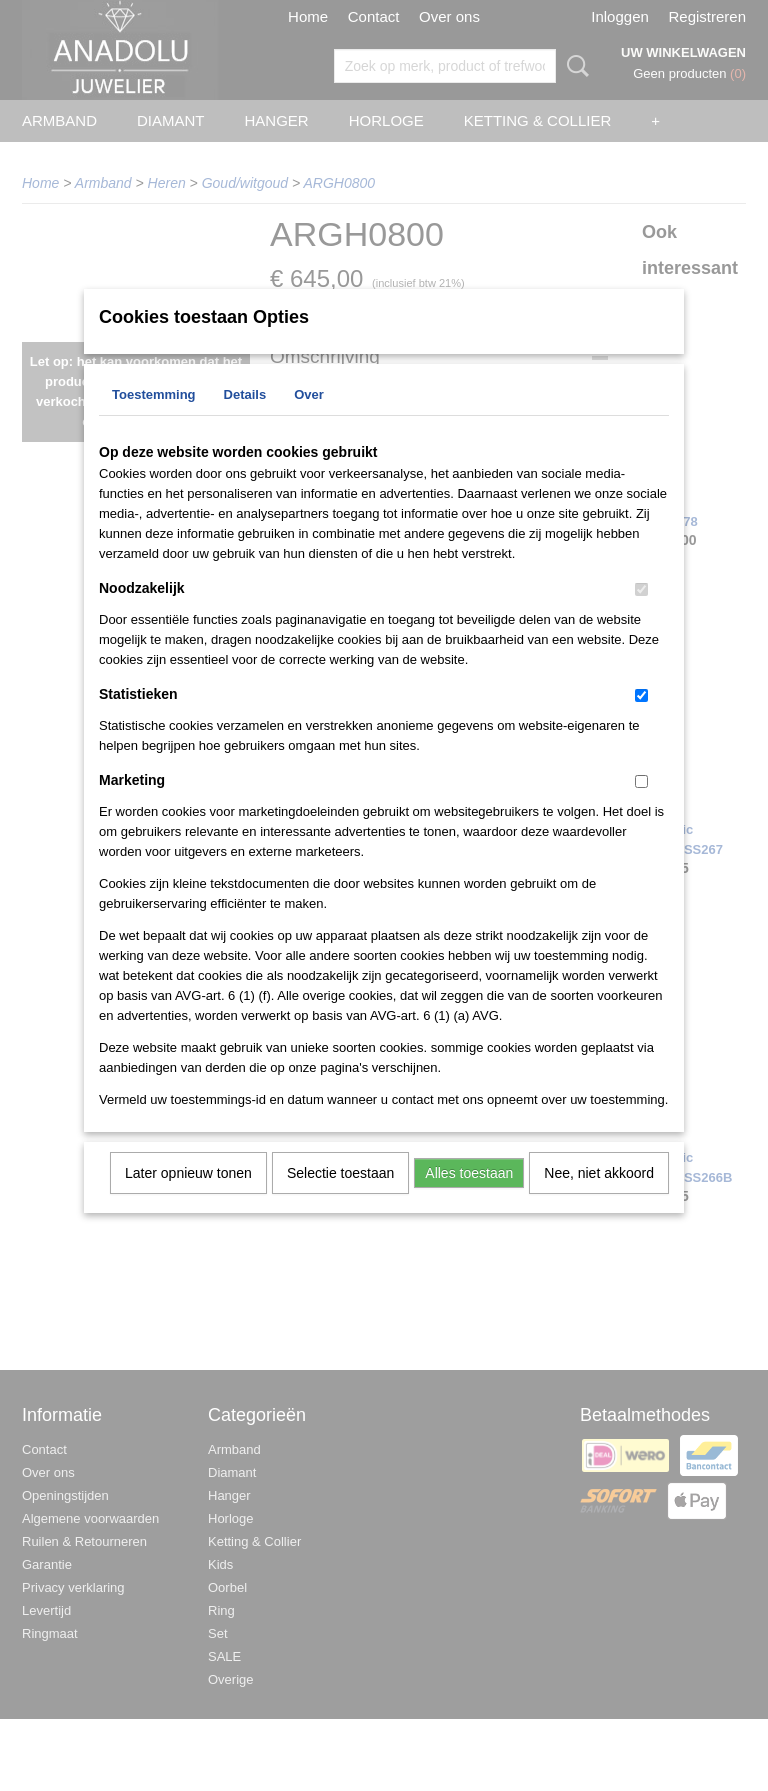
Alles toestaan (469, 1199)
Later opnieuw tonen (188, 1199)
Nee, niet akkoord (599, 1199)
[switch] (641, 615)
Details (245, 420)
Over (309, 420)
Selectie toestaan (340, 1199)
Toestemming (154, 420)
